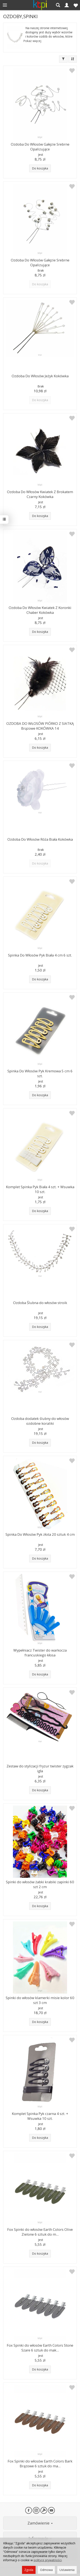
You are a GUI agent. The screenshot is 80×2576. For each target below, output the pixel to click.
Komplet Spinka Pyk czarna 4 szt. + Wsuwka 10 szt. (40, 2116)
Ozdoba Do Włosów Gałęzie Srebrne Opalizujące (40, 147)
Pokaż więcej (32, 41)
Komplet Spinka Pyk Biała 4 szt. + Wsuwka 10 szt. (40, 1189)
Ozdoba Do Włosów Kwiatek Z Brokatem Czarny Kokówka (40, 494)
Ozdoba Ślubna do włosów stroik (40, 1302)
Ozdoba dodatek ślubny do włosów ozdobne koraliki (40, 1421)
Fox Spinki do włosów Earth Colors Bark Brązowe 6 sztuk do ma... (40, 2463)
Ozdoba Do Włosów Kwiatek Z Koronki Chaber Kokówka (40, 610)
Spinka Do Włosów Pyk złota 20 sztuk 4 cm (40, 1534)
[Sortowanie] (72, 59)
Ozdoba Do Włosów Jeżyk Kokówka (40, 375)
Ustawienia (66, 2570)
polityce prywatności (48, 2560)
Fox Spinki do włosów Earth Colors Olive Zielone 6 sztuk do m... (40, 2232)
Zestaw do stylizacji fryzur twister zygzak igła (40, 1768)
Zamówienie (40, 2523)
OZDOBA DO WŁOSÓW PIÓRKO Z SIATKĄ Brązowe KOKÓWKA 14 (40, 726)
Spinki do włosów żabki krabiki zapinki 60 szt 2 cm (40, 1884)
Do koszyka (40, 168)
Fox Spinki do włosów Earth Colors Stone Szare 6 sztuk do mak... (40, 2348)
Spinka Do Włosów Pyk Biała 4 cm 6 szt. (40, 955)
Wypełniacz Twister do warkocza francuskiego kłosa (40, 1652)
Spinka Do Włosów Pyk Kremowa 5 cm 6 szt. (40, 1073)
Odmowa (46, 2570)
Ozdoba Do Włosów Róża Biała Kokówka (40, 839)
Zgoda (28, 2570)
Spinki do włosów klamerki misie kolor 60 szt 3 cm (40, 2000)
